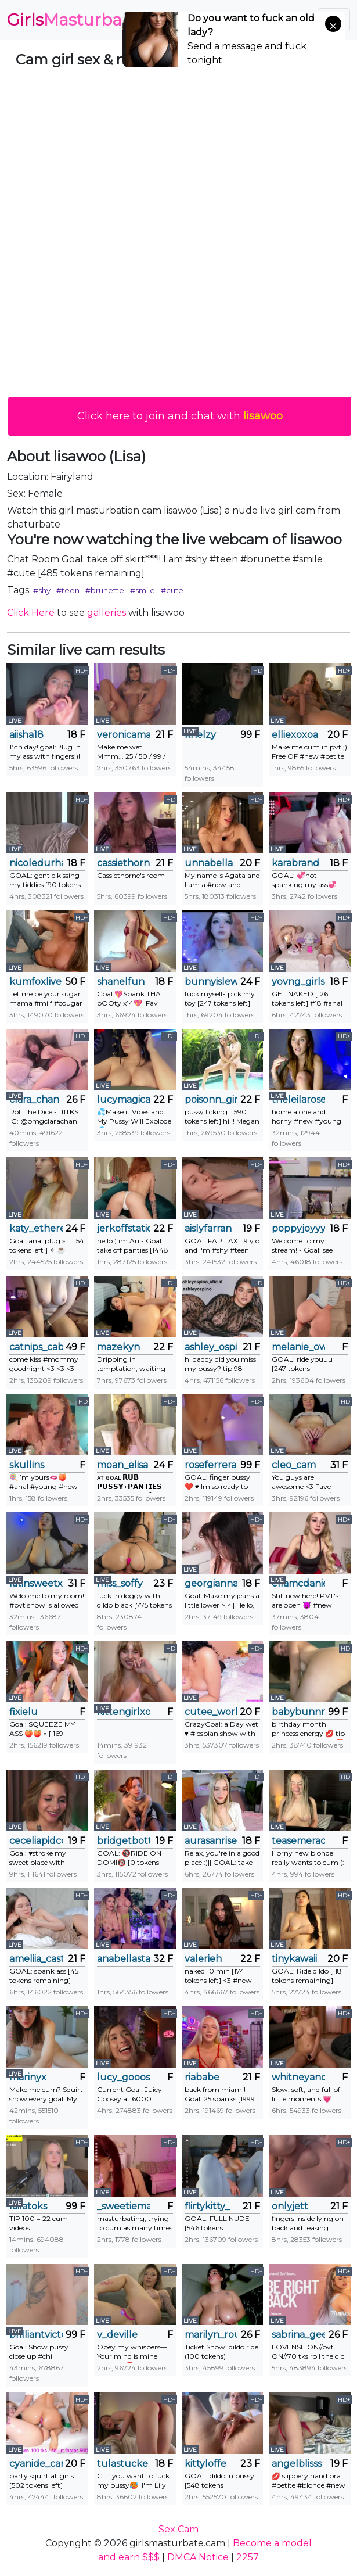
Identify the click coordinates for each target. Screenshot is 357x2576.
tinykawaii (294, 1958)
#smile (142, 590)
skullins (26, 1464)
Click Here (31, 612)
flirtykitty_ (207, 2206)
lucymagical (123, 1099)
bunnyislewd (211, 981)
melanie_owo (298, 1346)
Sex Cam (178, 2529)
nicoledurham (36, 863)
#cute (172, 590)
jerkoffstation (123, 1228)
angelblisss (297, 2463)
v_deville (117, 2334)
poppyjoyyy (298, 1228)
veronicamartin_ (123, 734)
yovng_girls (298, 981)
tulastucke (122, 2463)
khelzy (200, 734)
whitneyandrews (298, 2077)
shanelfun (121, 981)
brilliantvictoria (36, 2334)
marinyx (27, 2077)
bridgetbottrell (123, 1840)
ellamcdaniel (298, 1583)
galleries (106, 612)
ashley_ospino (211, 1346)
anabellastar (123, 1958)
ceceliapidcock (36, 1840)
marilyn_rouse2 (211, 2334)
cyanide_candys (36, 2463)
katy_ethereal (36, 1228)
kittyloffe (205, 2463)
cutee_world (211, 1711)
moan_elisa (122, 1464)
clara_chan (34, 1099)
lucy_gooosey (123, 2077)
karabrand (295, 863)
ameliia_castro (36, 1958)
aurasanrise (211, 1840)
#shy (42, 590)
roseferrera (210, 1464)
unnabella (209, 863)
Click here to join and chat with (180, 416)
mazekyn (118, 1346)
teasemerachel (298, 1840)
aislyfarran (208, 1228)
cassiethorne (123, 863)
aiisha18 (26, 734)
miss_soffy (120, 1583)
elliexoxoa (295, 734)
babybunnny (298, 1711)
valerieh (203, 1958)
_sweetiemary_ (123, 2206)
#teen (68, 590)
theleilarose (298, 1099)
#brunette (104, 590)
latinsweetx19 (36, 1583)
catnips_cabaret (36, 1346)
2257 (247, 2557)
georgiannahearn (211, 1583)
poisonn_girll (211, 1099)
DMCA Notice (198, 2557)
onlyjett (290, 2206)
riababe (202, 2077)
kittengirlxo (123, 1711)
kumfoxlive (35, 981)
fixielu (23, 1711)
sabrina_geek (298, 2334)
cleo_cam (294, 1464)
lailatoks (28, 2206)
